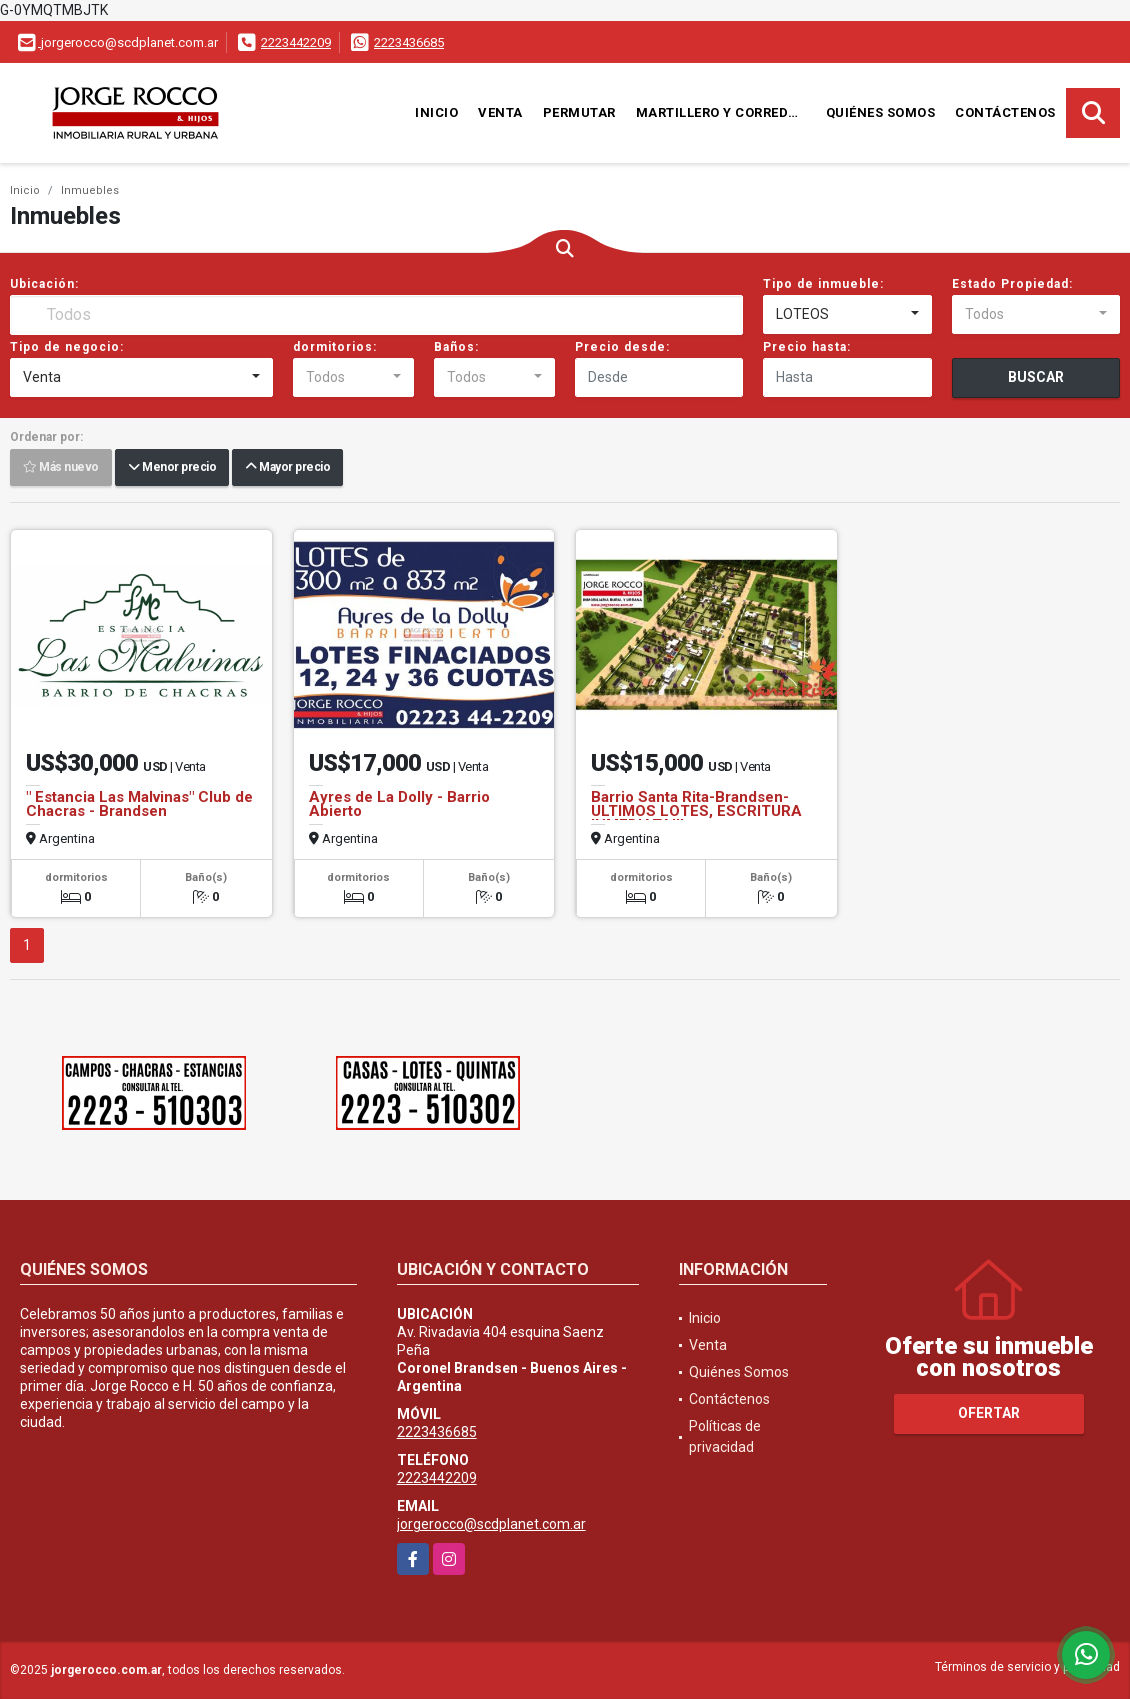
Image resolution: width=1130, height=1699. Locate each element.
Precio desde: (622, 347)
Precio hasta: (807, 347)
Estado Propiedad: (1012, 284)
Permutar (579, 112)
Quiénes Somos (881, 112)
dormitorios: (335, 347)
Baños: (456, 347)
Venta (500, 112)
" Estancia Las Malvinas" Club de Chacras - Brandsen (139, 804)
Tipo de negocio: (67, 347)
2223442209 (296, 42)
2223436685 (409, 42)
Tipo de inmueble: (823, 284)
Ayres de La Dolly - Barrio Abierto (399, 804)
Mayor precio (287, 468)
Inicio (436, 112)
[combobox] (847, 315)
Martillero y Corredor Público (726, 112)
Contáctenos (1005, 112)
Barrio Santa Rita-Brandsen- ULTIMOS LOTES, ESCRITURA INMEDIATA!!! (696, 811)
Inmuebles (90, 190)
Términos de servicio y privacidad (1027, 1667)
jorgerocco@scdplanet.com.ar (491, 1524)
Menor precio (172, 468)
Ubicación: (44, 284)
